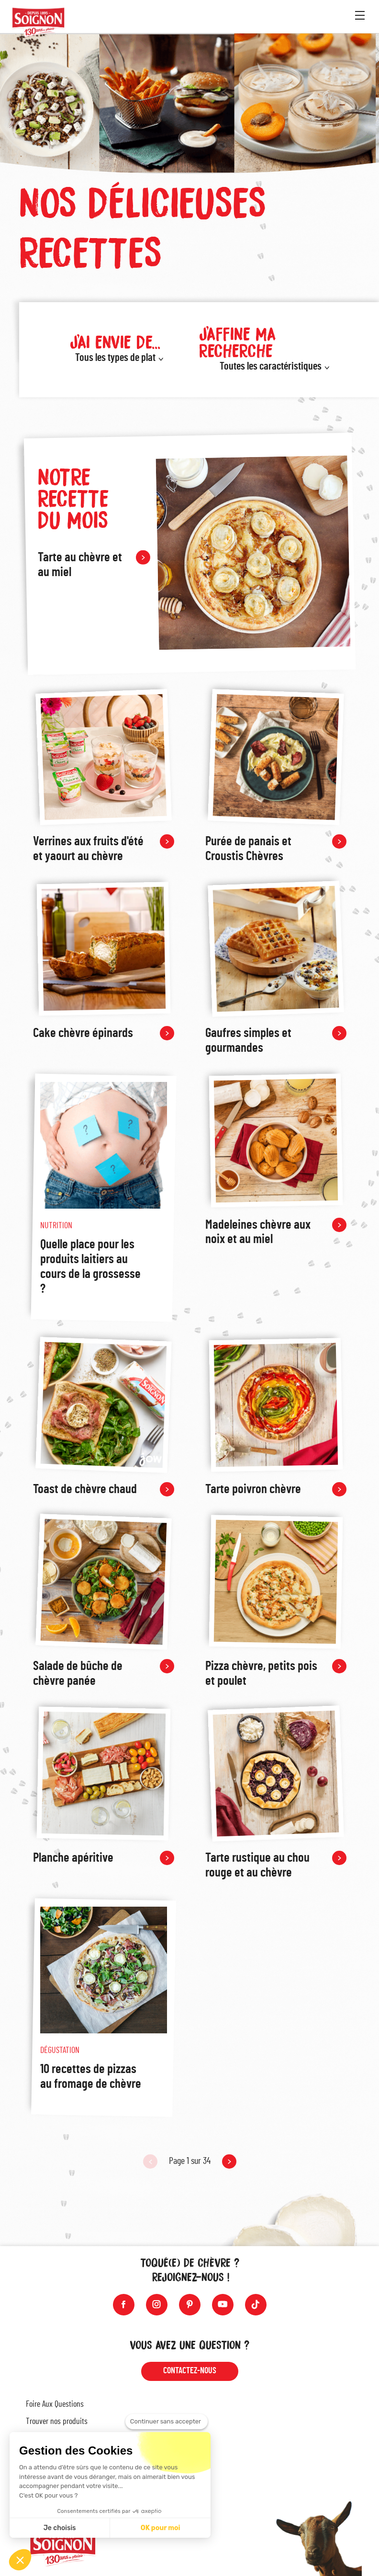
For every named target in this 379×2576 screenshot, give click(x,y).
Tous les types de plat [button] (115, 357)
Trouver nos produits (57, 2421)
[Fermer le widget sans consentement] (166, 2421)
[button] (20, 2559)
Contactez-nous (189, 2371)
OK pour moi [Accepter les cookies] (160, 2528)
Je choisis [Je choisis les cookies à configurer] (60, 2528)
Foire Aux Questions (55, 2404)
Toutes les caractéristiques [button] (271, 366)
